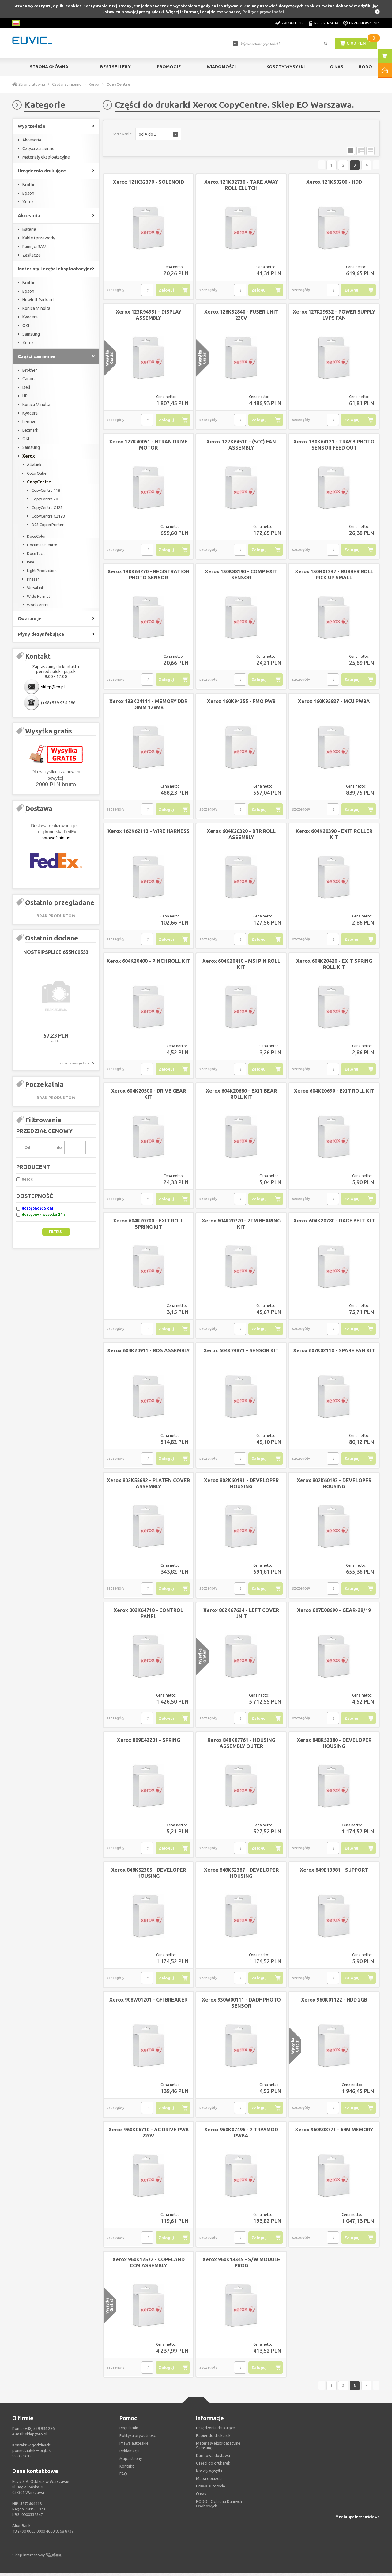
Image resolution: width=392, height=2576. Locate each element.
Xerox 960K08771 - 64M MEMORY (334, 2131)
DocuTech (36, 553)
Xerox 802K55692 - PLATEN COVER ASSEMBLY (148, 1485)
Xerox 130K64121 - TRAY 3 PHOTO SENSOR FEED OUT (334, 446)
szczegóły (115, 291)
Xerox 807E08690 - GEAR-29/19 (334, 1611)
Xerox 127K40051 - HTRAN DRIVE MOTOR (148, 446)
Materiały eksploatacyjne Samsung (218, 2448)
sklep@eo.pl (53, 686)
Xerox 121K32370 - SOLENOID (148, 183)
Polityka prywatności (137, 2439)
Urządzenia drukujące (215, 2431)
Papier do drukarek (213, 2439)
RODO (365, 66)
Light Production (42, 570)
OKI (25, 325)
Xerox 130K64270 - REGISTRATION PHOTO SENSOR (148, 576)
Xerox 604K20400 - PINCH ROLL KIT (148, 962)
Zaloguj (166, 291)
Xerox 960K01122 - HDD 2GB (334, 2001)
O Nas (336, 66)
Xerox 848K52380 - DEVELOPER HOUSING (334, 1744)
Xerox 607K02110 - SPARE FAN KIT (334, 1352)
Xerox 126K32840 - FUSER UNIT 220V (241, 316)
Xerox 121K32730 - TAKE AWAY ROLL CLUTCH (241, 186)
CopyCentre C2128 (48, 516)
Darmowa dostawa (213, 2459)
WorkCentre (38, 605)
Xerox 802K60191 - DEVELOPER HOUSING (241, 1485)
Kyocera (30, 316)
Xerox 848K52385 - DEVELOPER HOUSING (148, 1874)
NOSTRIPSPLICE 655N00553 (56, 952)
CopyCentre (39, 482)
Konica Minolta (36, 308)
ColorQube (37, 473)
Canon (28, 378)
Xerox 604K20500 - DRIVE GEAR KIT (148, 1095)
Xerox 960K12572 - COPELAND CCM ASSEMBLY (148, 2264)
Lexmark (30, 430)
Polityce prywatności (263, 11)
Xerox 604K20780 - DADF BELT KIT (334, 1222)
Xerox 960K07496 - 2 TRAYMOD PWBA (241, 2134)
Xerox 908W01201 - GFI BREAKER (148, 2001)
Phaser (33, 579)
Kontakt (126, 2469)
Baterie (29, 229)
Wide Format (38, 596)
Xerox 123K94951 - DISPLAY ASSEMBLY (148, 316)
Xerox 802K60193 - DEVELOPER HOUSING (334, 1485)
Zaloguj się (292, 23)
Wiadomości (221, 66)
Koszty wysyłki (285, 66)
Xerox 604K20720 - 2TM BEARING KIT (241, 1225)
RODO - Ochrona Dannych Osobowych (219, 2507)
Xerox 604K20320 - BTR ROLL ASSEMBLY (241, 836)
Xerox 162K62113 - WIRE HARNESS (148, 832)
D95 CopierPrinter (48, 524)
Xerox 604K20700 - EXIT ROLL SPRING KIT (148, 1225)
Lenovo (29, 421)
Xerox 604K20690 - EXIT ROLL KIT (334, 1092)
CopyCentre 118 (46, 490)
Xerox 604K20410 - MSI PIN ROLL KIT (241, 965)
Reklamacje (129, 2454)
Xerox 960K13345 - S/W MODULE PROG (241, 2264)
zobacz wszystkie (74, 1063)
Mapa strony (130, 2462)
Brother (29, 184)
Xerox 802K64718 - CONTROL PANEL (148, 1615)
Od (27, 1147)
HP (25, 396)
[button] (158, 134)
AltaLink (34, 464)
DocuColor (36, 536)
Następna (365, 166)
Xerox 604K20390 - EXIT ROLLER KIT (334, 836)
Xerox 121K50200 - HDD (334, 183)
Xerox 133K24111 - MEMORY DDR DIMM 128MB (148, 706)
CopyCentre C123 (47, 507)
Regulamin (128, 2431)
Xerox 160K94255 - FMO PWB (241, 703)
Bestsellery (115, 66)
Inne (30, 562)
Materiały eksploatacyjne (46, 157)
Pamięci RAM (34, 246)
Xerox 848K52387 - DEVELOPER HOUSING (241, 1874)
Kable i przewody (38, 237)
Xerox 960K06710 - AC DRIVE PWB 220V (148, 2134)
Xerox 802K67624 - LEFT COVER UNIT (241, 1615)
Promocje (169, 66)
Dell (26, 387)
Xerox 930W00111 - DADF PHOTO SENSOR (241, 2004)
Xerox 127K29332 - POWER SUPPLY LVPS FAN (334, 316)
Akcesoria (31, 139)
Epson (28, 193)
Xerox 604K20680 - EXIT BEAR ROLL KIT (241, 1095)
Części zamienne (66, 84)
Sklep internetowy (28, 2558)
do (59, 1147)
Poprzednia (279, 166)
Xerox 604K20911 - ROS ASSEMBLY (148, 1352)
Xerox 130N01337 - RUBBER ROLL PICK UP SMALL (334, 576)
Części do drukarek (213, 2466)
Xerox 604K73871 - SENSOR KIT (241, 1352)
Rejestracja (326, 23)
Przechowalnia (364, 23)
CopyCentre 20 (45, 499)
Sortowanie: (122, 134)
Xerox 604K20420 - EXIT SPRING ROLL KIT (334, 965)
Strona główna (49, 66)
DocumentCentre (42, 545)
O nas (201, 2497)
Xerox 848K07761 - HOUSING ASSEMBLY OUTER (241, 1744)
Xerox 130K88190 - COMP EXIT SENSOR (241, 576)
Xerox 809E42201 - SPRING (148, 1741)
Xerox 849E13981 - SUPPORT (334, 1871)
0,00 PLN (356, 43)
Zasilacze (31, 255)
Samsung (31, 334)
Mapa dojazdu (209, 2482)
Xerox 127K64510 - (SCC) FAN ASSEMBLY (241, 446)
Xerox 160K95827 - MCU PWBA (334, 703)
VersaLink (35, 588)
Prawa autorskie (210, 2489)
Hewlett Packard (38, 299)
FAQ (123, 2477)
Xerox (94, 84)
